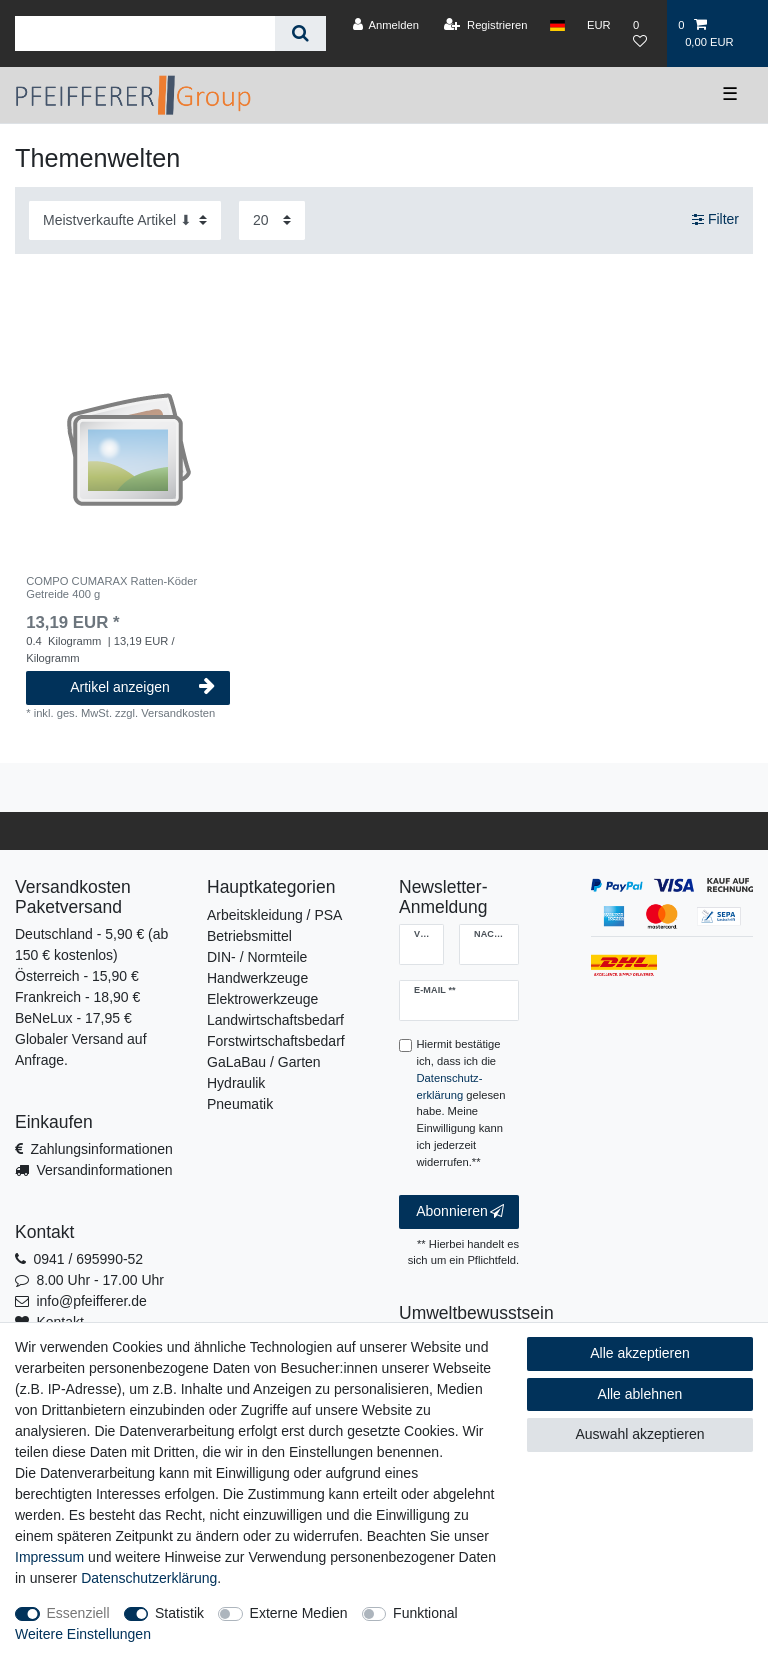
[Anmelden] (385, 25)
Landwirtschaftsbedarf (275, 1020)
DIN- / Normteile (257, 957)
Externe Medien (299, 1613)
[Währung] (599, 25)
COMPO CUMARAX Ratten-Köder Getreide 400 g (111, 587)
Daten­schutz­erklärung (149, 1578)
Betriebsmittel (249, 936)
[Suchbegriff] (145, 33)
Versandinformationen (104, 1170)
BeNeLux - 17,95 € (73, 1018)
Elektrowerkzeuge (262, 999)
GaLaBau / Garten (264, 1062)
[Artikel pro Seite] (272, 220)
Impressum (49, 1557)
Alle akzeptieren (640, 1353)
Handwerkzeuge (257, 978)
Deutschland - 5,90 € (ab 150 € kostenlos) (91, 944)
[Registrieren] (485, 25)
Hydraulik (236, 1083)
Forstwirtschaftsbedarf (276, 1041)
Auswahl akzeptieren (639, 1434)
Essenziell (78, 1613)
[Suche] (300, 33)
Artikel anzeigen (142, 687)
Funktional (425, 1613)
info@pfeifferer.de (91, 1301)
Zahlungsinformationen (101, 1149)
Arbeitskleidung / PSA (274, 915)
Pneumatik (240, 1104)
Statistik (179, 1613)
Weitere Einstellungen (83, 1634)
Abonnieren (460, 1212)
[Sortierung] (125, 220)
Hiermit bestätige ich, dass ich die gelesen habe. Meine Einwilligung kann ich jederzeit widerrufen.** (461, 1103)
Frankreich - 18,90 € (77, 997)
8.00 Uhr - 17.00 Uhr (100, 1280)
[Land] (557, 25)
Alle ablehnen (640, 1394)
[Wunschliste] (644, 33)
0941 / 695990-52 (88, 1259)
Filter (715, 220)
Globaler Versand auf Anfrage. (81, 1049)
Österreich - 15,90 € (77, 976)
